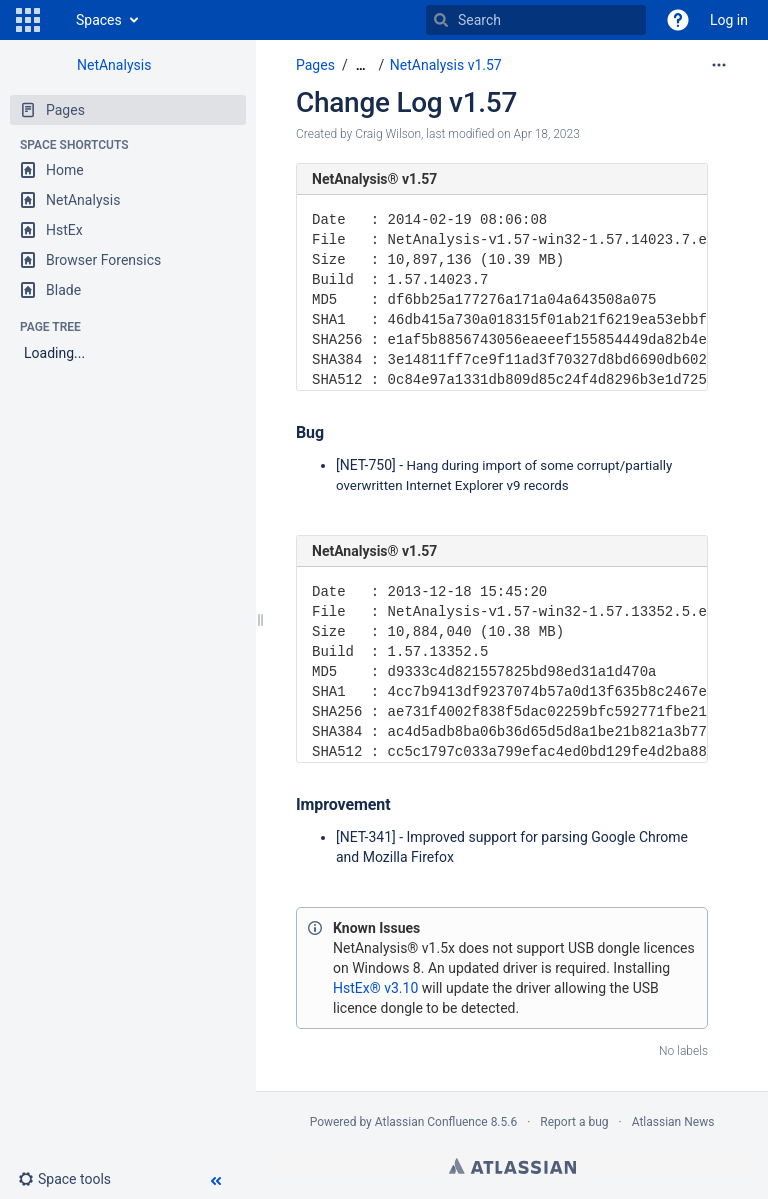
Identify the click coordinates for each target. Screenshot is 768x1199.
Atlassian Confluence (431, 1122)
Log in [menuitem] (729, 20)
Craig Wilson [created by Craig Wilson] (388, 134)
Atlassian (512, 1166)
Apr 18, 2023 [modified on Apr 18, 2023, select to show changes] (547, 134)
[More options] (719, 65)
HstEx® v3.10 (375, 988)
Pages (315, 65)
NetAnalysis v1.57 (446, 65)
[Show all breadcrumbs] (361, 65)
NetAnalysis (114, 65)
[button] (28, 20)
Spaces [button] (99, 20)
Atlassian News (673, 1122)
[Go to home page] (56, 20)
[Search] (441, 20)
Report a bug (574, 1122)
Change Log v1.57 (406, 102)
